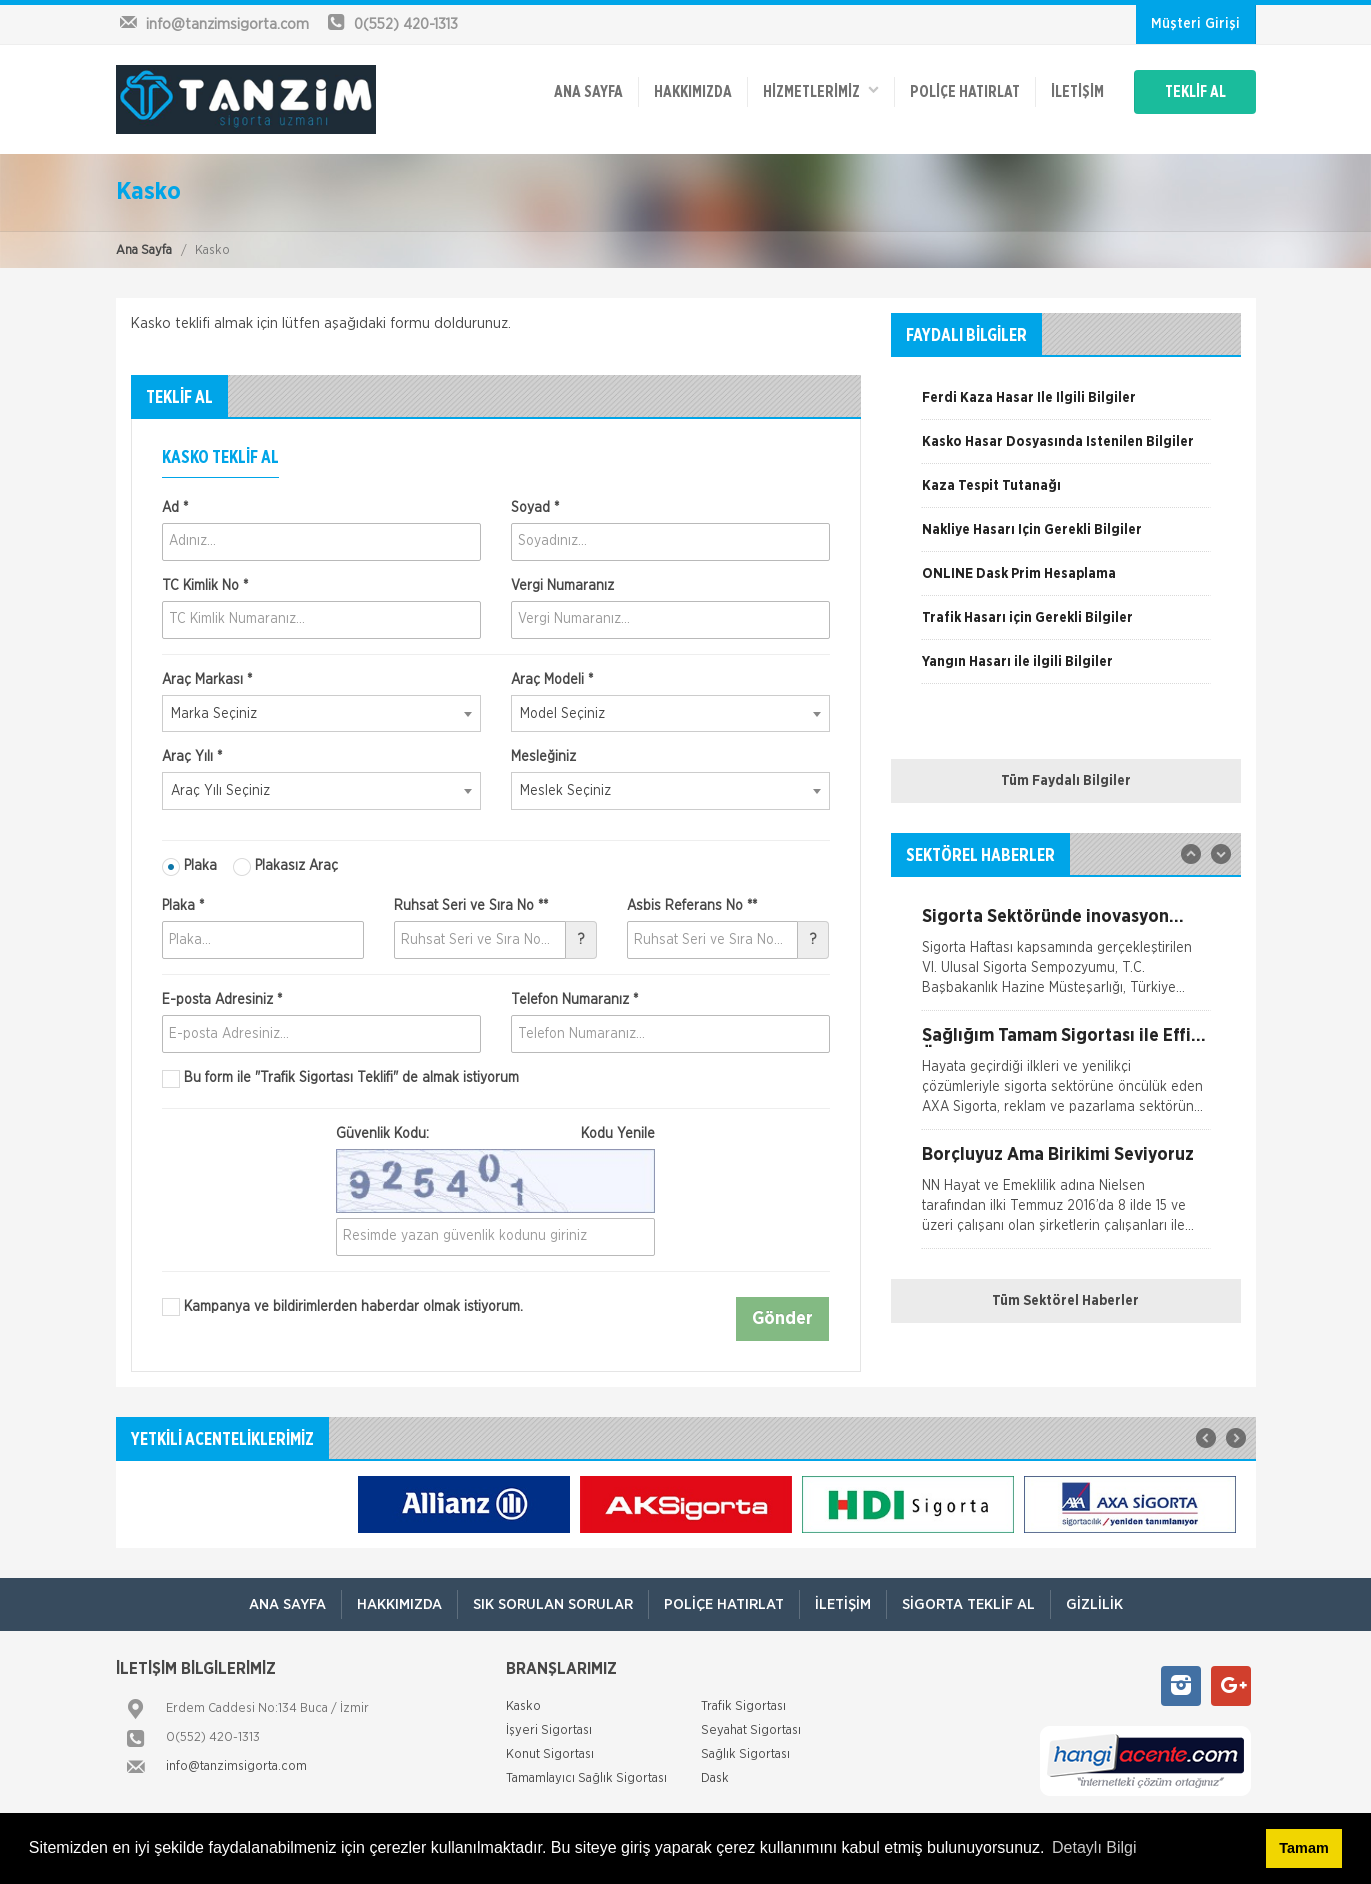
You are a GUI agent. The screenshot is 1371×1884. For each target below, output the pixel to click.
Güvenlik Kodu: (495, 1134)
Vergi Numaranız (562, 586)
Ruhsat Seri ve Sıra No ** (471, 906)
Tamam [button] (1303, 1848)
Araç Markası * (207, 680)
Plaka (189, 867)
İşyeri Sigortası (549, 1730)
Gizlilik (1094, 1604)
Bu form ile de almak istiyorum (340, 1079)
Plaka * (183, 906)
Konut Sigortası (550, 1754)
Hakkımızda (693, 92)
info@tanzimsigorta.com (236, 1766)
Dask (715, 1778)
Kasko (523, 1706)
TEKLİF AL (1195, 92)
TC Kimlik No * (205, 586)
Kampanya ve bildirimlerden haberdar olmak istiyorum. (342, 1307)
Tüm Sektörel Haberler (1065, 1301)
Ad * (175, 508)
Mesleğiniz (543, 757)
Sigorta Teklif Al (968, 1604)
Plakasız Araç (285, 867)
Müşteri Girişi (1195, 24)
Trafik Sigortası (743, 1706)
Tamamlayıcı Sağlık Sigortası (586, 1778)
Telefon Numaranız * (574, 1000)
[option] (1066, 405)
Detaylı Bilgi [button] (1094, 1847)
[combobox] (321, 714)
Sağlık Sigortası (745, 1754)
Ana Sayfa (144, 250)
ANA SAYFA (588, 92)
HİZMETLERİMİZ (821, 90)
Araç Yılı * (192, 757)
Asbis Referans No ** (692, 906)
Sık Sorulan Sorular (553, 1604)
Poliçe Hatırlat (965, 92)
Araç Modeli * (552, 680)
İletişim (1077, 92)
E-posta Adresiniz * (222, 1000)
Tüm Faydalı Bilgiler (1066, 781)
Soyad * (535, 508)
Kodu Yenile (618, 1134)
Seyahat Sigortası (751, 1730)
